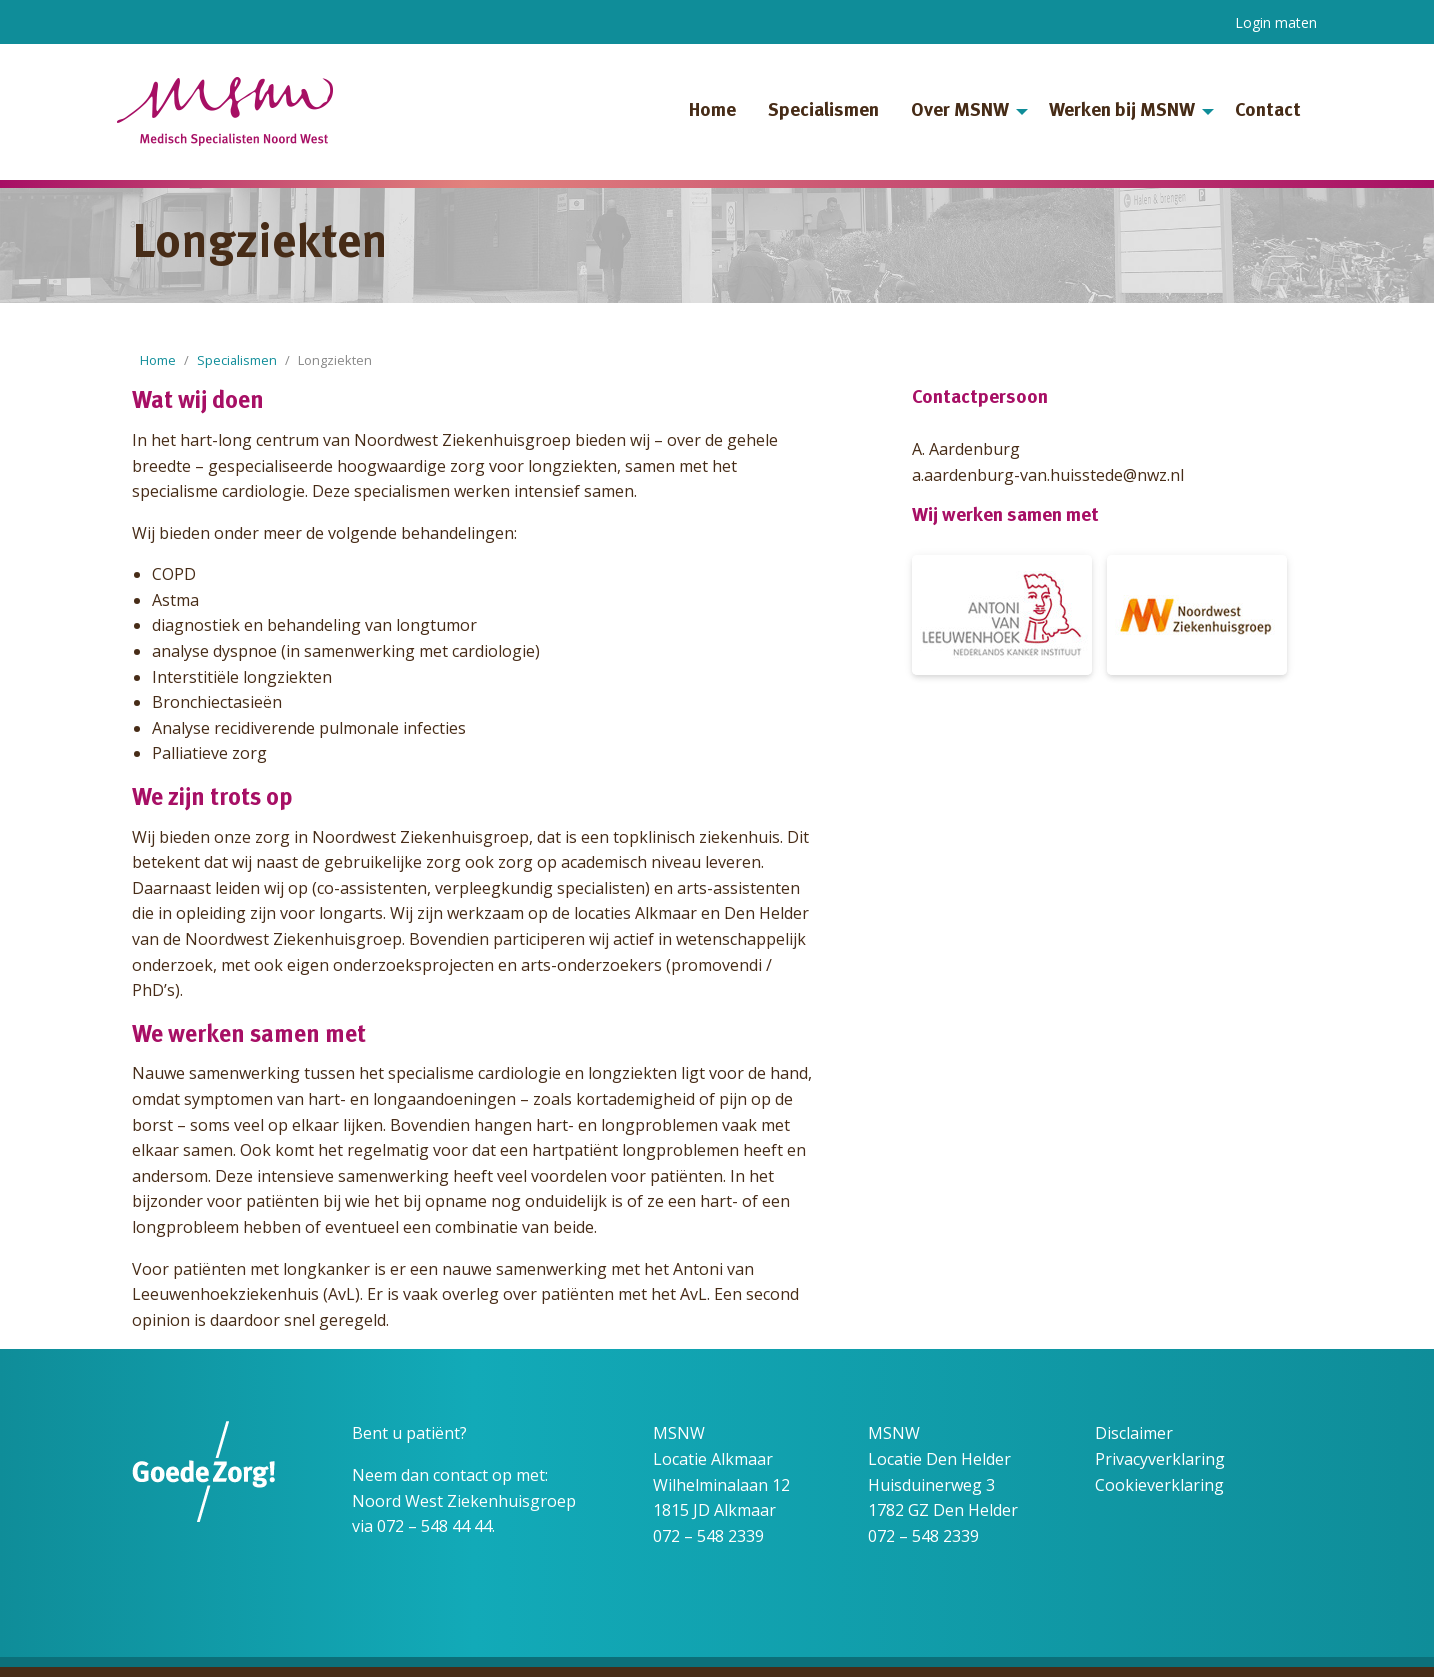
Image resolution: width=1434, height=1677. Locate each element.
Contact (1268, 111)
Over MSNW (960, 111)
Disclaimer (1134, 1433)
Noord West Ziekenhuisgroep (464, 1501)
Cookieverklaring (1159, 1485)
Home (712, 111)
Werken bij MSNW (1122, 111)
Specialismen (823, 111)
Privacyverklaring (1160, 1459)
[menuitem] (712, 112)
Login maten (1276, 22)
